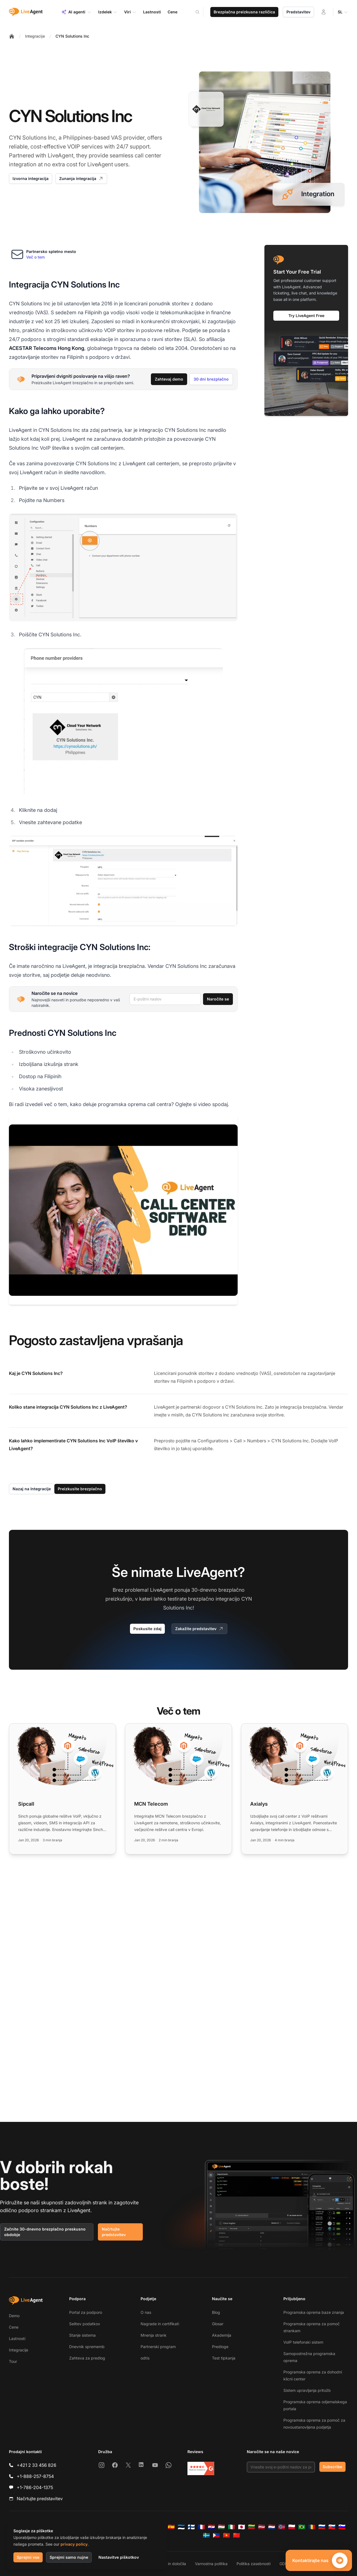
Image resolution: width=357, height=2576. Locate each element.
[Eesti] (181, 2526)
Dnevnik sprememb (87, 2346)
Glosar (217, 2323)
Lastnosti (17, 2338)
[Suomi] (191, 2526)
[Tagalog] (216, 2535)
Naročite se (218, 999)
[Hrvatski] (211, 2526)
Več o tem (35, 257)
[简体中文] (236, 2535)
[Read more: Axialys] (294, 1788)
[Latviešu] (261, 2526)
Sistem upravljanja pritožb (307, 2390)
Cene (13, 2327)
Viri (130, 11)
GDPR (284, 2563)
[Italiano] (231, 2526)
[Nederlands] (271, 2526)
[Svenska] (206, 2535)
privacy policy (74, 2544)
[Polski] (291, 2526)
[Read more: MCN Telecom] (178, 1788)
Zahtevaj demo (169, 379)
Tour (13, 2361)
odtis (145, 2358)
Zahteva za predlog (87, 2358)
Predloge (220, 2346)
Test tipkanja (223, 2358)
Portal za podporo (85, 2312)
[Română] (311, 2526)
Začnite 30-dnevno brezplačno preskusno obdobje (45, 2232)
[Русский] (322, 2526)
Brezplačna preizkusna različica (244, 11)
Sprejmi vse (28, 2557)
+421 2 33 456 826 (36, 2465)
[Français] (201, 2526)
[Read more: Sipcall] (62, 1788)
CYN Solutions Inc (72, 36)
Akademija (221, 2335)
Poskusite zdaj (147, 1628)
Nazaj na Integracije (32, 1488)
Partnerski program (158, 2346)
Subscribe (332, 2466)
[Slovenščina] (342, 2526)
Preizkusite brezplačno (80, 1488)
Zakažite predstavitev (199, 1629)
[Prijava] (324, 12)
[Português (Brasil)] (301, 2526)
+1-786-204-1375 (35, 2487)
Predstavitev (298, 11)
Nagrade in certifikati (160, 2323)
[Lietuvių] (251, 2526)
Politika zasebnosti (254, 2563)
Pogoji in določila (171, 2563)
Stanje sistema (82, 2335)
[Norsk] (281, 2526)
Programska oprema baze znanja (313, 2312)
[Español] (171, 2526)
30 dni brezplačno (211, 379)
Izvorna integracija (31, 178)
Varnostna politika (211, 2563)
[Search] (201, 12)
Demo (14, 2315)
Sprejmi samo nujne (69, 2557)
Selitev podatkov (84, 2323)
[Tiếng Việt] (226, 2535)
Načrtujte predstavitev (114, 2232)
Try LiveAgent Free (306, 315)
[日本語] (241, 2526)
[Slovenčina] (332, 2526)
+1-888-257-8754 (35, 2476)
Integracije (35, 36)
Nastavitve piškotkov (118, 2557)
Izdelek (107, 11)
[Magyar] (221, 2526)
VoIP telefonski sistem (303, 2342)
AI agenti (76, 12)
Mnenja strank (154, 2335)
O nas (146, 2312)
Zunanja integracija (81, 178)
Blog (216, 2312)
